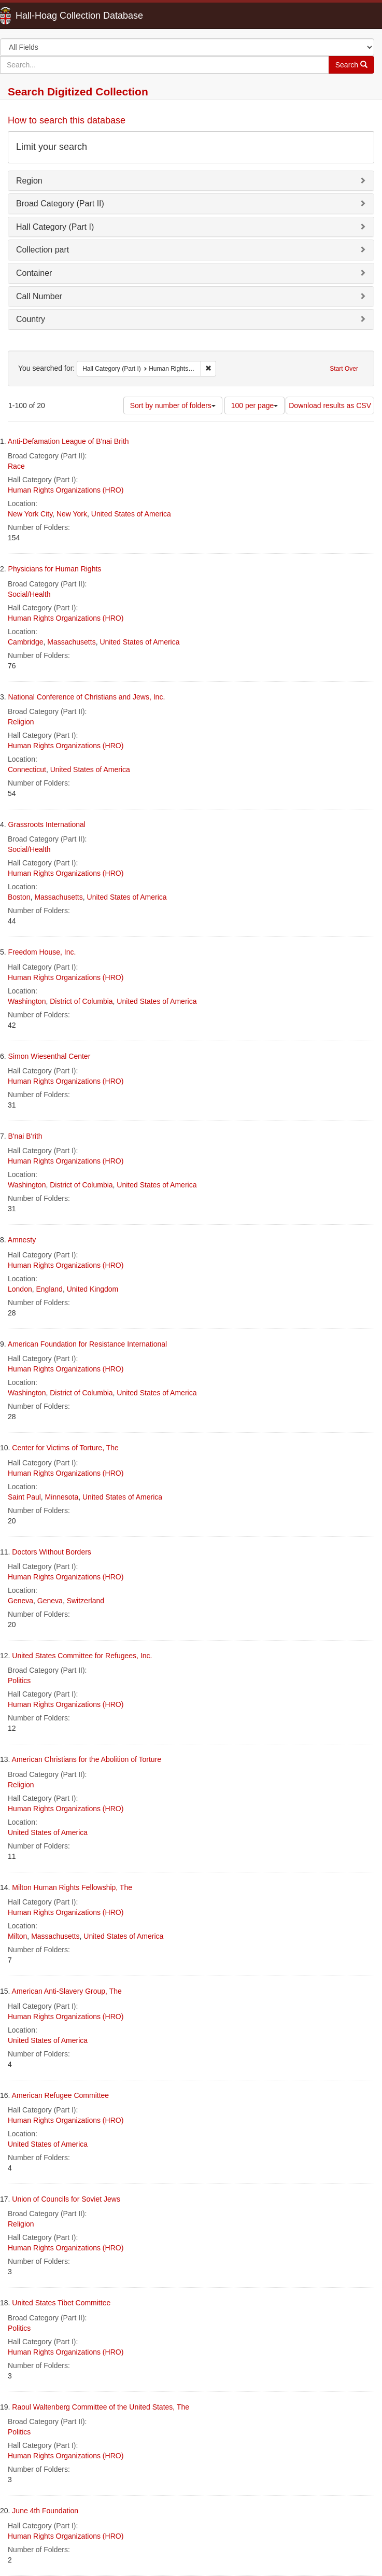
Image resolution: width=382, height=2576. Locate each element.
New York (71, 514)
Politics (19, 1680)
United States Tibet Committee (61, 2303)
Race (16, 466)
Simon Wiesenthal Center (49, 1056)
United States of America (131, 514)
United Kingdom (93, 1289)
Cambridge (25, 642)
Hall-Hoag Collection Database (47, 15)
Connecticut (27, 769)
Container (34, 273)
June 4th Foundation (45, 2511)
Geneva (20, 1601)
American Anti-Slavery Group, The (67, 1991)
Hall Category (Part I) (55, 226)
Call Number (39, 296)
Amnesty (22, 1240)
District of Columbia (81, 1001)
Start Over (344, 368)
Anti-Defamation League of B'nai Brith (68, 441)
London (20, 1289)
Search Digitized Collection (78, 91)
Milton (17, 1936)
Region (29, 180)
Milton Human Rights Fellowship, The (72, 1887)
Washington (27, 1001)
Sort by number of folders (173, 405)
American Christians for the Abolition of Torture (86, 1759)
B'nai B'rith (25, 1136)
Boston (19, 897)
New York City (30, 514)
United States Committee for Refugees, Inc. (82, 1655)
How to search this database (66, 120)
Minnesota (62, 1497)
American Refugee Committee (60, 2095)
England (49, 1289)
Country (30, 319)
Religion (21, 722)
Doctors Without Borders (51, 1552)
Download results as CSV (330, 405)
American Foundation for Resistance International (87, 1344)
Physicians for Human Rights (55, 569)
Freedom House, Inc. (42, 952)
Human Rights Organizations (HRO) (65, 490)
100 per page (254, 405)
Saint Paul (24, 1497)
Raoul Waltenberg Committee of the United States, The (100, 2407)
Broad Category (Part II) (60, 203)
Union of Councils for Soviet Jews (66, 2199)
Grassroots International (47, 824)
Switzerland (85, 1601)
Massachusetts (71, 642)
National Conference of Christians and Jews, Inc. (86, 697)
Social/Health (29, 594)
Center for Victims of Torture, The (65, 1448)
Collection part (42, 249)
